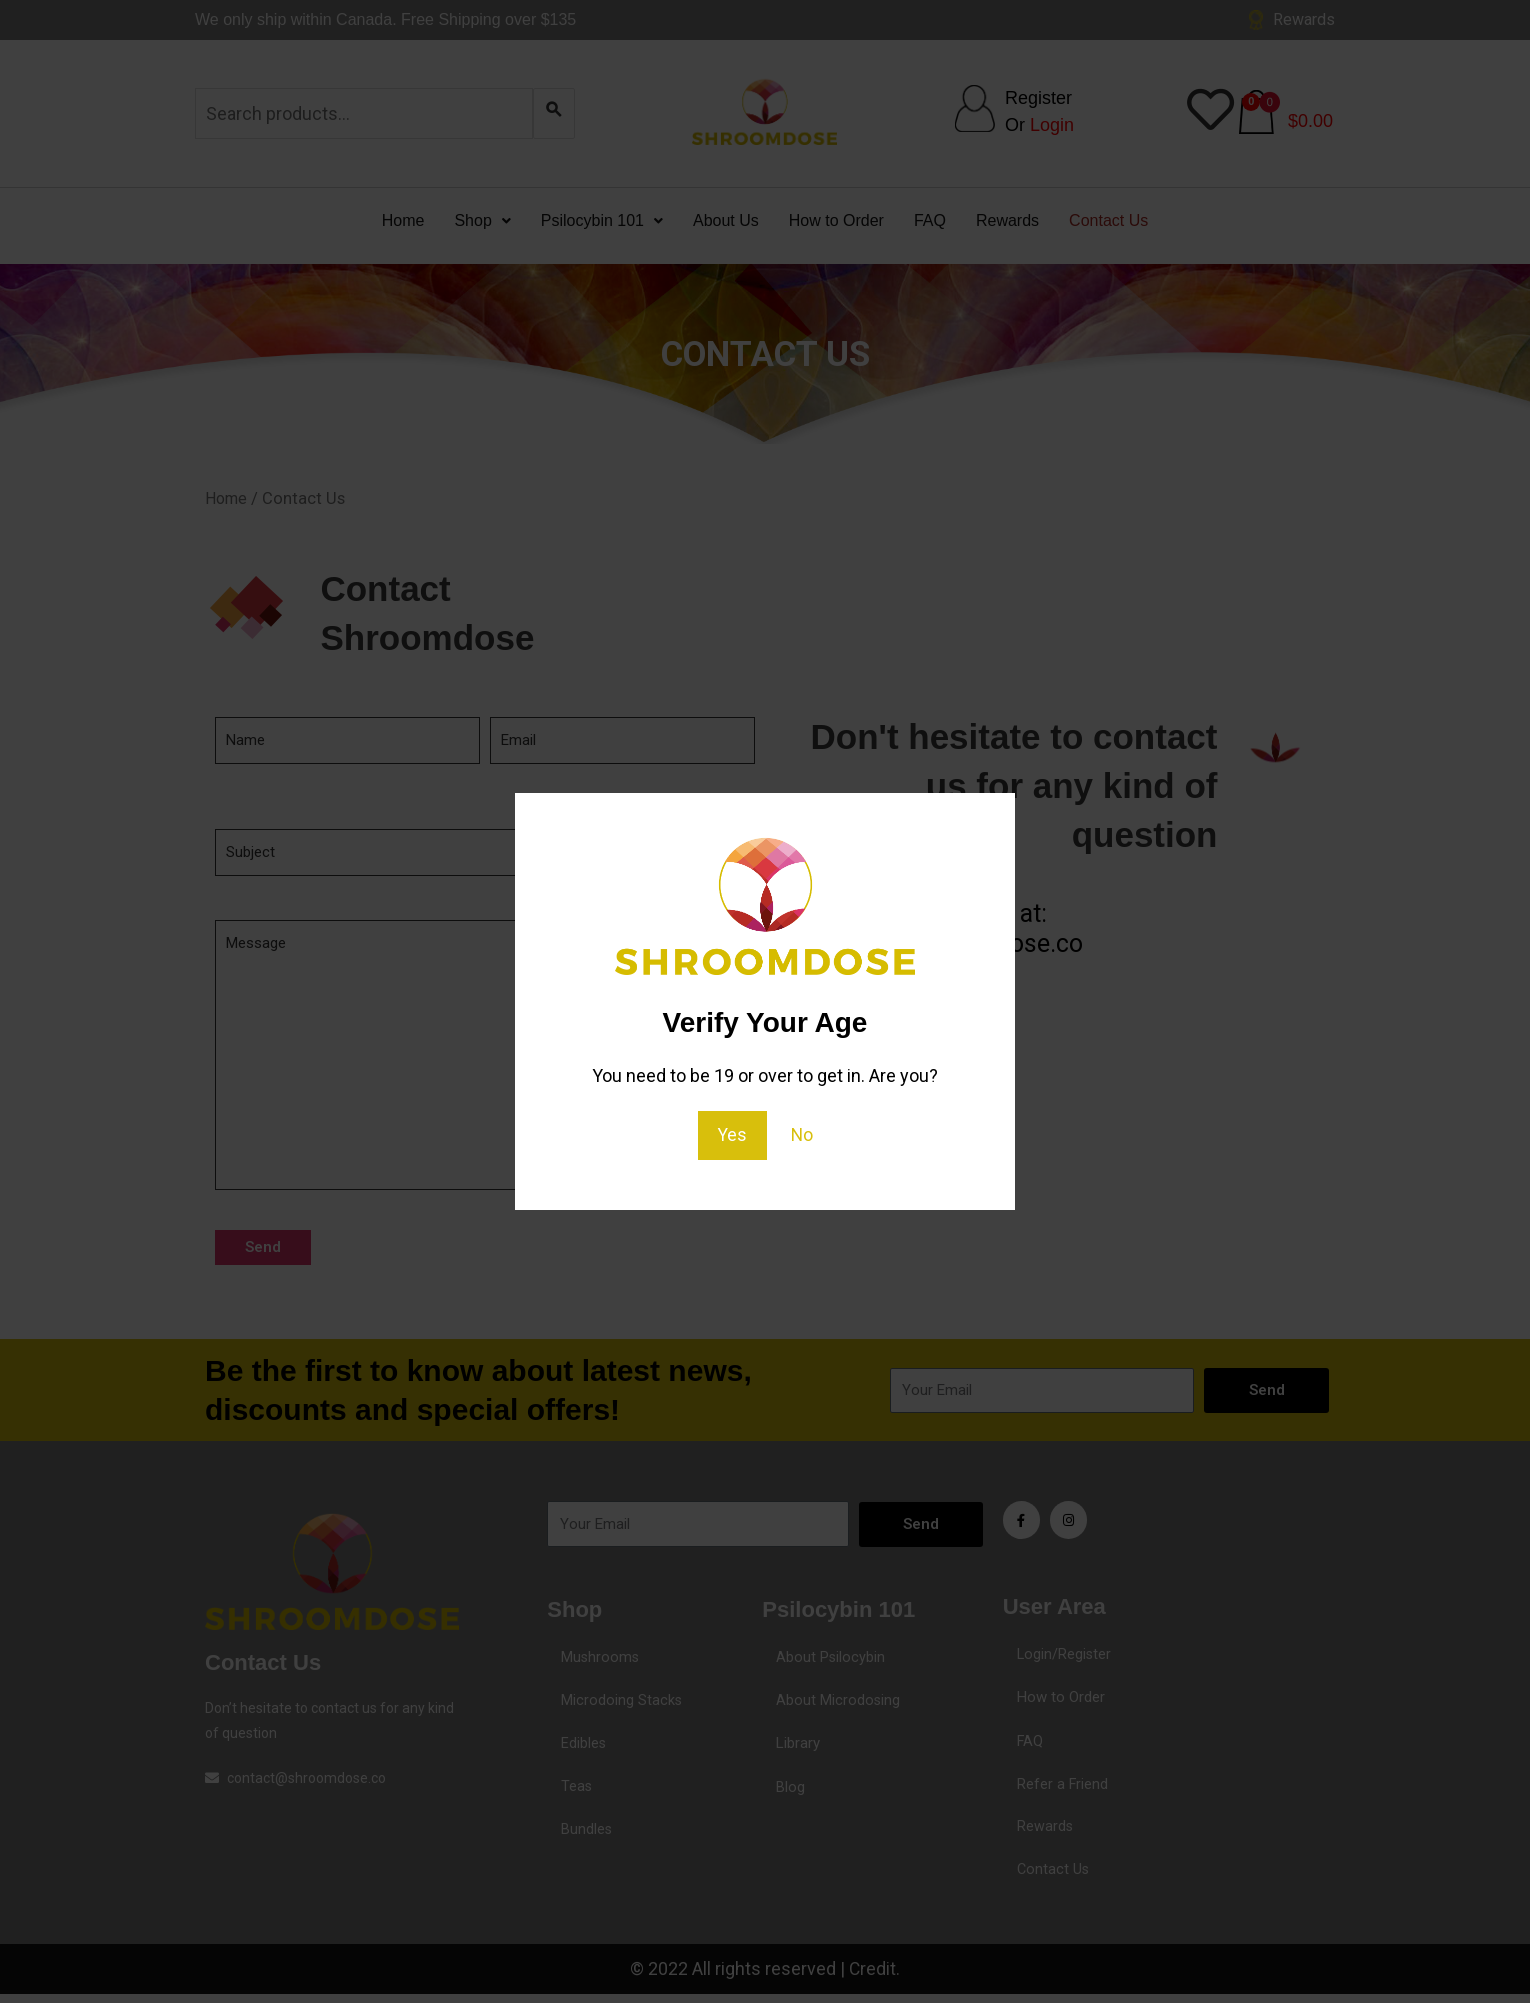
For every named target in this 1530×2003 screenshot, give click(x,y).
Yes (732, 1134)
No (802, 1134)
